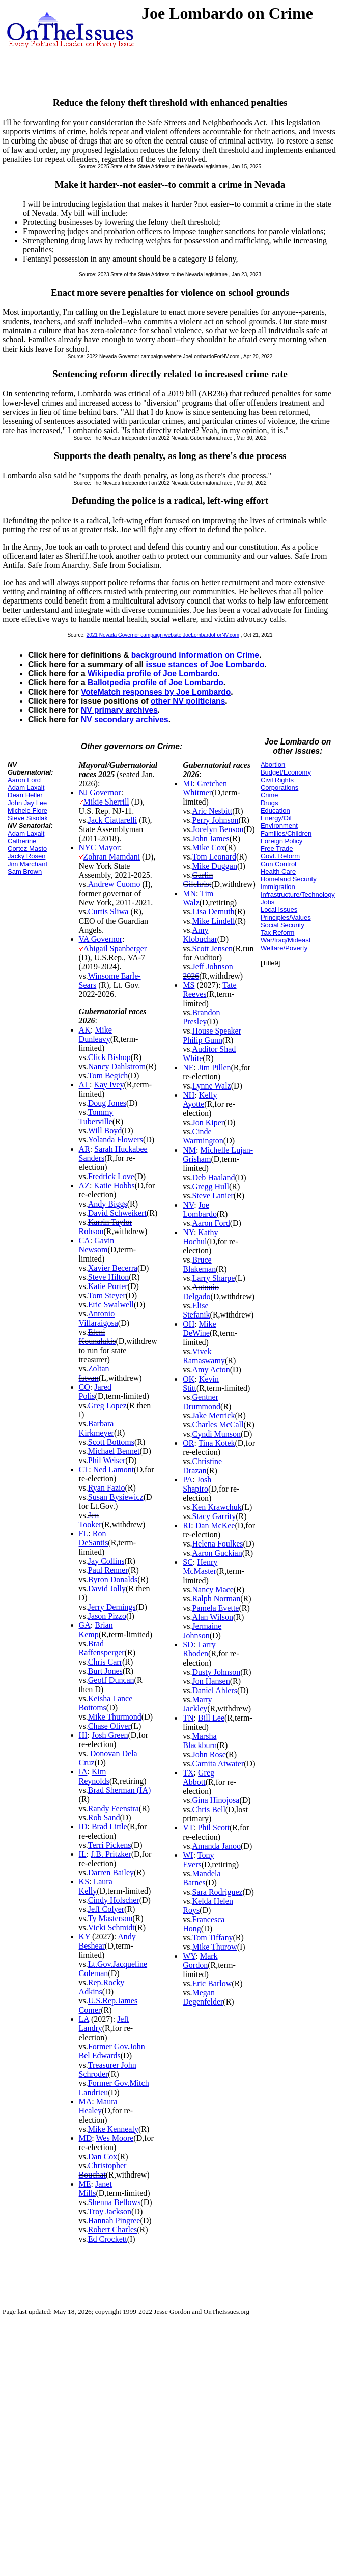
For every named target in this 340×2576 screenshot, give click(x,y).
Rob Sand (104, 1817)
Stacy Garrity (214, 1516)
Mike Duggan (214, 866)
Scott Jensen (212, 948)
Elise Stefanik (196, 1310)
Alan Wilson (212, 1617)
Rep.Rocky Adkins (102, 1987)
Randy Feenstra (113, 1808)
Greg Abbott (198, 1777)
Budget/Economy (286, 772)
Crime (269, 795)
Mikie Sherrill (106, 801)
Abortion (273, 764)
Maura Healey (98, 2106)
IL (83, 1854)
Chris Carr (105, 1661)
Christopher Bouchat (103, 2170)
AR (84, 1148)
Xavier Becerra (112, 1268)
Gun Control (278, 864)
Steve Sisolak (28, 818)
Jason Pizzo (107, 1616)
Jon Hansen (211, 1681)
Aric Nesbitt (212, 811)
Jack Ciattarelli (112, 820)
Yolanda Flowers (115, 1139)
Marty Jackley (197, 1704)
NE (188, 1067)
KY (85, 1936)
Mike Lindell (213, 921)
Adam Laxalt (26, 787)
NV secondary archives (124, 719)
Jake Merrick (213, 1415)
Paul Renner (108, 1570)
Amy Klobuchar (200, 934)
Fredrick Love (111, 1176)
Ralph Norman (216, 1598)
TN (188, 1717)
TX (188, 1772)
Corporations (279, 787)
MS (188, 985)
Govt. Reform (280, 856)
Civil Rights (277, 780)
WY (189, 1956)
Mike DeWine (199, 1328)
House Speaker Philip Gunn (212, 1035)
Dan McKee (215, 1525)
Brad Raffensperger (102, 1648)
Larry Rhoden (199, 1649)
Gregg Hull (210, 1186)
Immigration (278, 887)
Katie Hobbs (114, 1185)
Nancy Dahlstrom (117, 1066)
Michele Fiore (27, 810)
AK (85, 1029)
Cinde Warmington (203, 1136)
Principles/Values (286, 917)
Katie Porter (108, 1286)
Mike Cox (208, 847)
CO (84, 1387)
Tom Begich (108, 1075)
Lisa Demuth (213, 911)
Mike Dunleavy (95, 1034)
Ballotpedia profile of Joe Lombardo (155, 682)
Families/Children (286, 833)
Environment (279, 825)
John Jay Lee (27, 803)
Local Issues (279, 909)
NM (189, 1150)
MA (85, 2101)
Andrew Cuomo (114, 884)
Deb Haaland (213, 1177)
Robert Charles (112, 2229)
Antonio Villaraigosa (98, 1318)
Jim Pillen (214, 1067)
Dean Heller (25, 795)
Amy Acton (211, 1369)
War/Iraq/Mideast (286, 940)
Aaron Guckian (217, 1553)
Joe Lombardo (200, 1209)
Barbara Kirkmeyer (96, 1428)
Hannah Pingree (114, 2220)
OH (188, 1324)
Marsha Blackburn (200, 1741)
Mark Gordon (200, 1960)
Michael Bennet (114, 1451)
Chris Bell (208, 1809)
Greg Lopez (107, 1405)
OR (188, 1443)
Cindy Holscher (113, 1900)
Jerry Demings (112, 1606)
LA (84, 2019)
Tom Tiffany (212, 1937)
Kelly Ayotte (200, 1099)
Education (275, 810)
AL (84, 1084)
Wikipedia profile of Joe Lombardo (152, 673)
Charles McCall (218, 1424)
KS (84, 1881)
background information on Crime (195, 655)
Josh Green (110, 1735)
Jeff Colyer (106, 1909)
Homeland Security (289, 879)
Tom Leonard (214, 856)
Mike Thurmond (114, 1716)
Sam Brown (25, 871)
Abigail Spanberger (115, 948)
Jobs (267, 902)
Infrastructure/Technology (298, 894)
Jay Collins (106, 1561)
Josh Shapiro (197, 1484)
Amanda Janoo (216, 1846)
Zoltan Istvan (94, 1373)
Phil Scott (213, 1827)
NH (188, 1095)
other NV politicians (188, 701)
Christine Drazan (202, 1466)
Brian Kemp (96, 1630)
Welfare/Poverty (284, 948)
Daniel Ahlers (214, 1690)
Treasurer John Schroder (107, 2069)
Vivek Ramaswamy (204, 1356)
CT (84, 1469)
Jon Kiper (208, 1122)
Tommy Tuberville (96, 1117)
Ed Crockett (107, 2239)
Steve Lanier (213, 1195)
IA (83, 1771)
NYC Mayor (99, 847)
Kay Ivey (109, 1084)
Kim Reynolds (94, 1776)
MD (85, 2138)
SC (188, 1562)
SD (188, 1644)
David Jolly (107, 1588)
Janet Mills (95, 2188)
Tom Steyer (107, 1295)
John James (211, 838)
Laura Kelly (95, 1886)
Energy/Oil (276, 818)
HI (83, 1735)
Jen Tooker (90, 1520)
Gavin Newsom (97, 1245)
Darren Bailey (111, 1872)
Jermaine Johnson (202, 1631)
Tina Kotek (217, 1443)
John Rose (209, 1754)
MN (189, 893)
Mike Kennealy (113, 2129)
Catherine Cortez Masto (27, 844)
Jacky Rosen (26, 856)
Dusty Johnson (216, 1672)
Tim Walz (198, 898)
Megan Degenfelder (203, 1997)
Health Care (278, 871)
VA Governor (100, 939)
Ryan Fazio (106, 1487)
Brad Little (109, 1826)
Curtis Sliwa (108, 911)
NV (188, 1204)
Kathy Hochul (200, 1237)
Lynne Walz (211, 1085)
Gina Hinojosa (216, 1800)
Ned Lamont (113, 1469)
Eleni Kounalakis (97, 1337)
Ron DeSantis (93, 1538)
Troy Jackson (109, 2211)
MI (188, 783)
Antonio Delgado (201, 1292)
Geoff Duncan (111, 1680)
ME (85, 2184)
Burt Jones (105, 1671)
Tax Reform (277, 932)
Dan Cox (102, 2156)
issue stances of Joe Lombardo (205, 664)
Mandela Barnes (201, 1878)
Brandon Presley (201, 1017)
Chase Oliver (109, 1726)
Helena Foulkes (217, 1543)
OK (188, 1379)
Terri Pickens (109, 1845)
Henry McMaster (200, 1567)
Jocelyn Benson (218, 829)
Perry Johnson (215, 820)
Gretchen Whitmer (205, 788)
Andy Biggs (107, 1203)
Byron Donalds (112, 1579)
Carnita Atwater (218, 1763)
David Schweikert (117, 1213)
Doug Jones (107, 1103)
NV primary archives (119, 710)
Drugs (269, 803)
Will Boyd (105, 1130)
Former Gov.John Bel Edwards (112, 2051)
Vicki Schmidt (111, 1927)
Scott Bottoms (111, 1442)
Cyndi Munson (216, 1433)
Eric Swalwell (111, 1304)
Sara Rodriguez (217, 1891)
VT (188, 1827)
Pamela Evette (215, 1608)
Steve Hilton (108, 1277)
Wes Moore (115, 2138)
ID (83, 1826)
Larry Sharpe (213, 1278)
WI (188, 1855)
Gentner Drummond (201, 1402)
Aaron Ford (24, 780)
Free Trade (277, 848)
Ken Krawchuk (217, 1507)
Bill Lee (211, 1717)
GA (85, 1625)
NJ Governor (100, 792)
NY (188, 1232)
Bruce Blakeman (199, 1264)
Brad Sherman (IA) (119, 1790)
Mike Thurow (214, 1946)
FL (84, 1533)
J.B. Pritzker (111, 1854)
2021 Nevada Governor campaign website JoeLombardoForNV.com (163, 635)
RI (187, 1525)
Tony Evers (198, 1860)
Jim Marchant (27, 864)
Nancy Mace (213, 1589)
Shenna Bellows (114, 2202)
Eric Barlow (212, 1983)
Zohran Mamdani (111, 856)
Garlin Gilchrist (198, 880)
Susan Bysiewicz (116, 1497)
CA (84, 1240)
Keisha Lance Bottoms (106, 1703)
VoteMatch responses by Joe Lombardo (156, 692)
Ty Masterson (110, 1918)
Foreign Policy (281, 841)
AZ (84, 1185)
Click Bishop (109, 1057)
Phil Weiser (107, 1460)
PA (187, 1479)
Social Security (282, 925)
